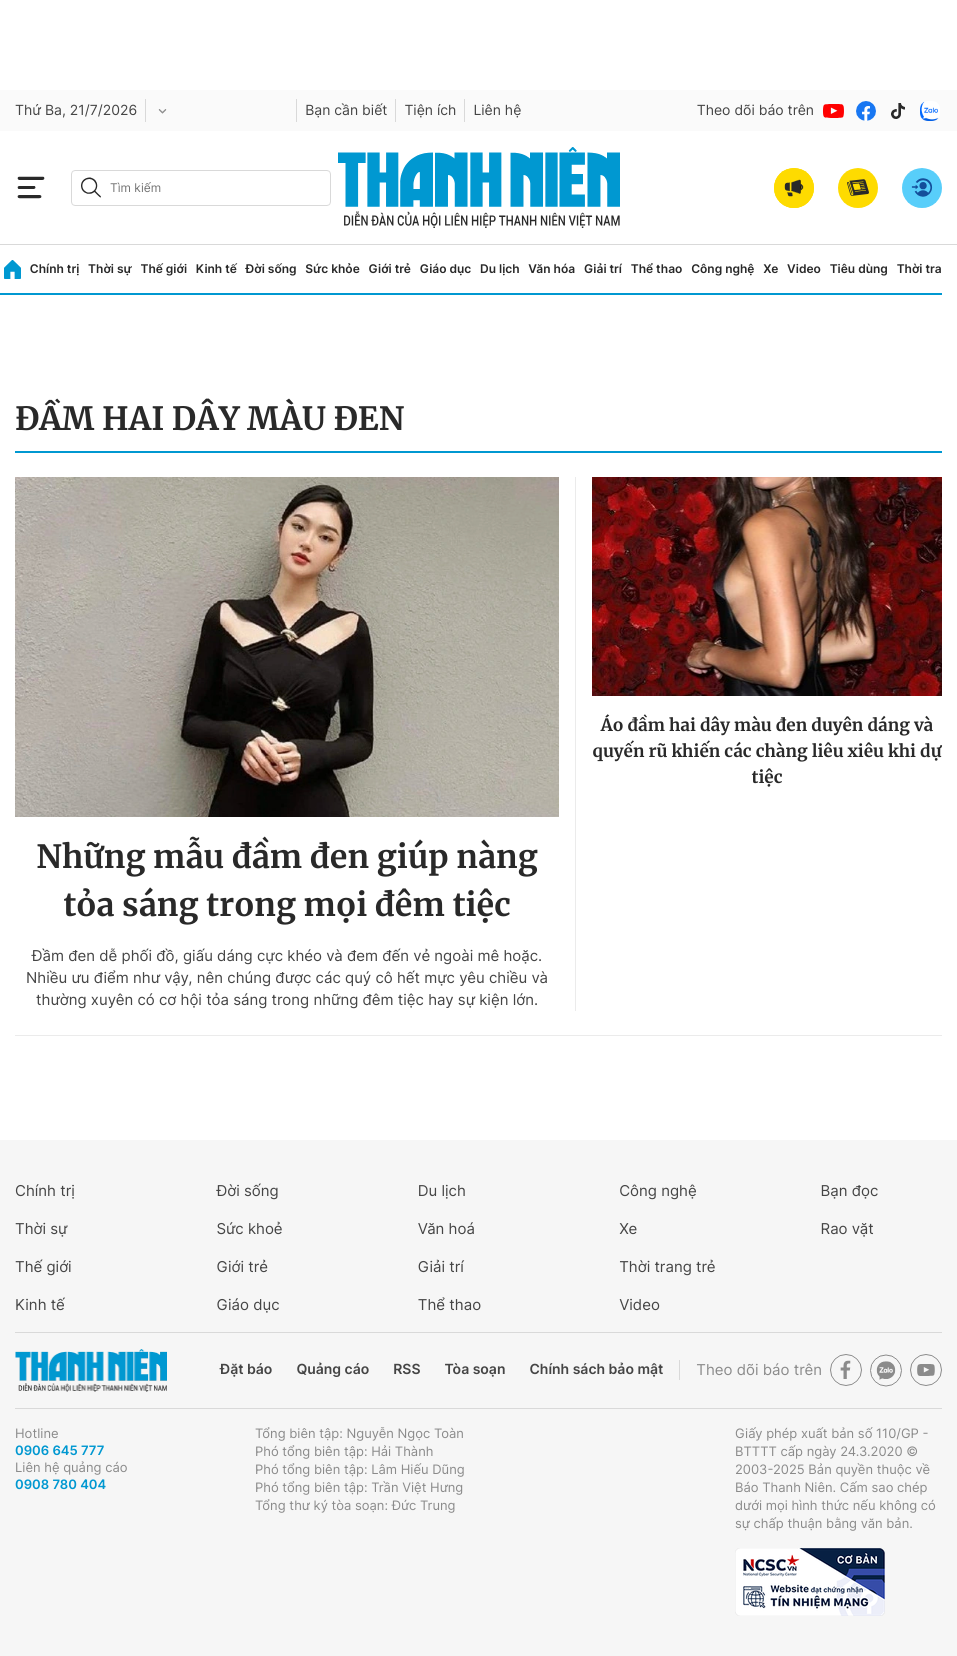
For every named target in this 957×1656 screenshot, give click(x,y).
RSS (406, 1369)
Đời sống (271, 268)
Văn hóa (551, 268)
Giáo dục (446, 268)
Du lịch (500, 268)
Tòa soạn (475, 1369)
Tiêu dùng (859, 268)
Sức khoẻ (249, 1228)
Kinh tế (216, 268)
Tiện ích (430, 110)
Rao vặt (847, 1228)
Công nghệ (722, 268)
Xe (770, 268)
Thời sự (110, 268)
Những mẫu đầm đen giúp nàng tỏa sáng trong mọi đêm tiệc (287, 881)
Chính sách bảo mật (596, 1369)
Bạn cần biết (346, 110)
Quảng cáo (332, 1369)
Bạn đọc (850, 1190)
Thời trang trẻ (667, 1266)
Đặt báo (246, 1369)
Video (804, 268)
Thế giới (163, 268)
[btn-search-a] (91, 187)
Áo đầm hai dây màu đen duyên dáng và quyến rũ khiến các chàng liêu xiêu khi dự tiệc (766, 751)
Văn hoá (446, 1228)
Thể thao (657, 268)
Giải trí (603, 268)
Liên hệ (497, 110)
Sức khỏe (332, 268)
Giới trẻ (390, 268)
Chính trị (55, 268)
